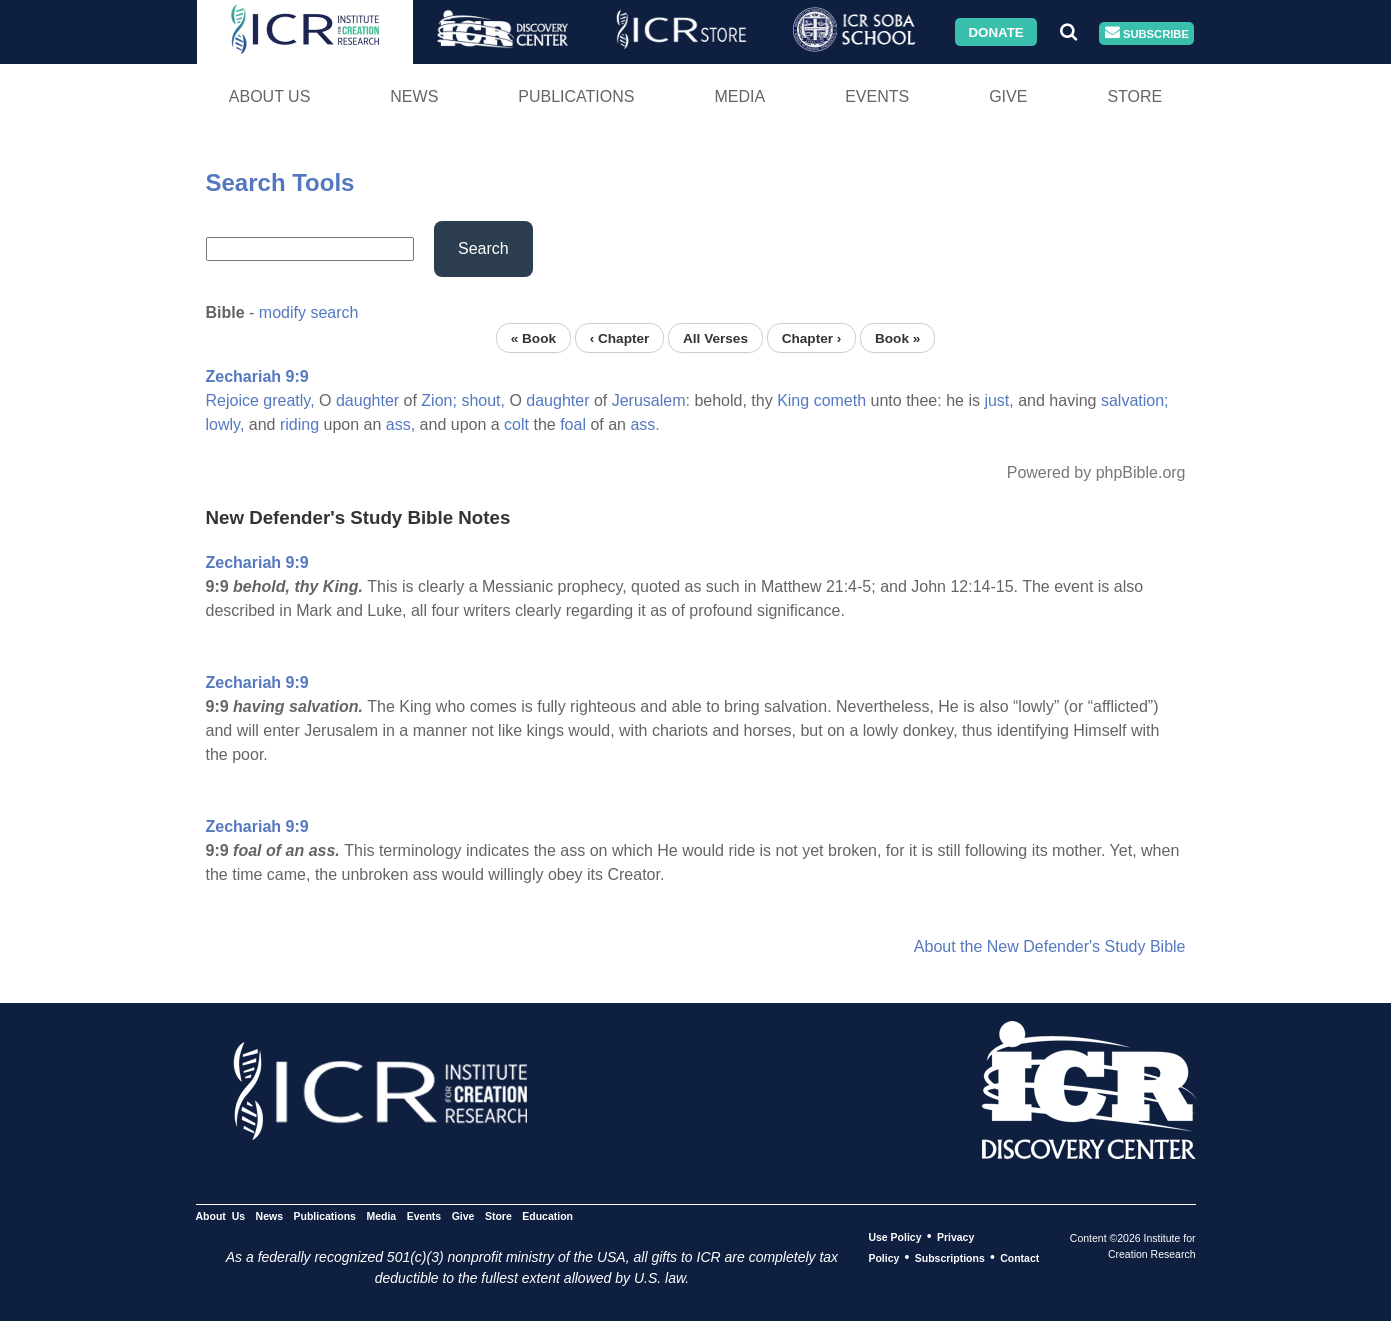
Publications (576, 96)
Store (1134, 96)
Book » (897, 337)
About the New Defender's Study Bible (1050, 946)
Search (483, 248)
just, (998, 400)
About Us (270, 96)
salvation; (1135, 400)
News (414, 96)
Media (739, 96)
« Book (533, 337)
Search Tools (280, 182)
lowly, (225, 424)
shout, (483, 400)
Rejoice (232, 400)
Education (547, 1216)
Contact (1019, 1258)
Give (1008, 96)
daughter (367, 400)
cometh (840, 400)
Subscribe (1147, 33)
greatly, (288, 400)
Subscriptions (950, 1258)
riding (299, 424)
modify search (309, 312)
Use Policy (894, 1237)
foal (573, 424)
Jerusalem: (651, 400)
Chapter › (812, 337)
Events (877, 96)
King (793, 400)
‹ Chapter (620, 337)
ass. (644, 424)
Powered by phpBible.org (1096, 472)
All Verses (715, 337)
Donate (995, 31)
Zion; (439, 400)
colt (516, 424)
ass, (400, 424)
